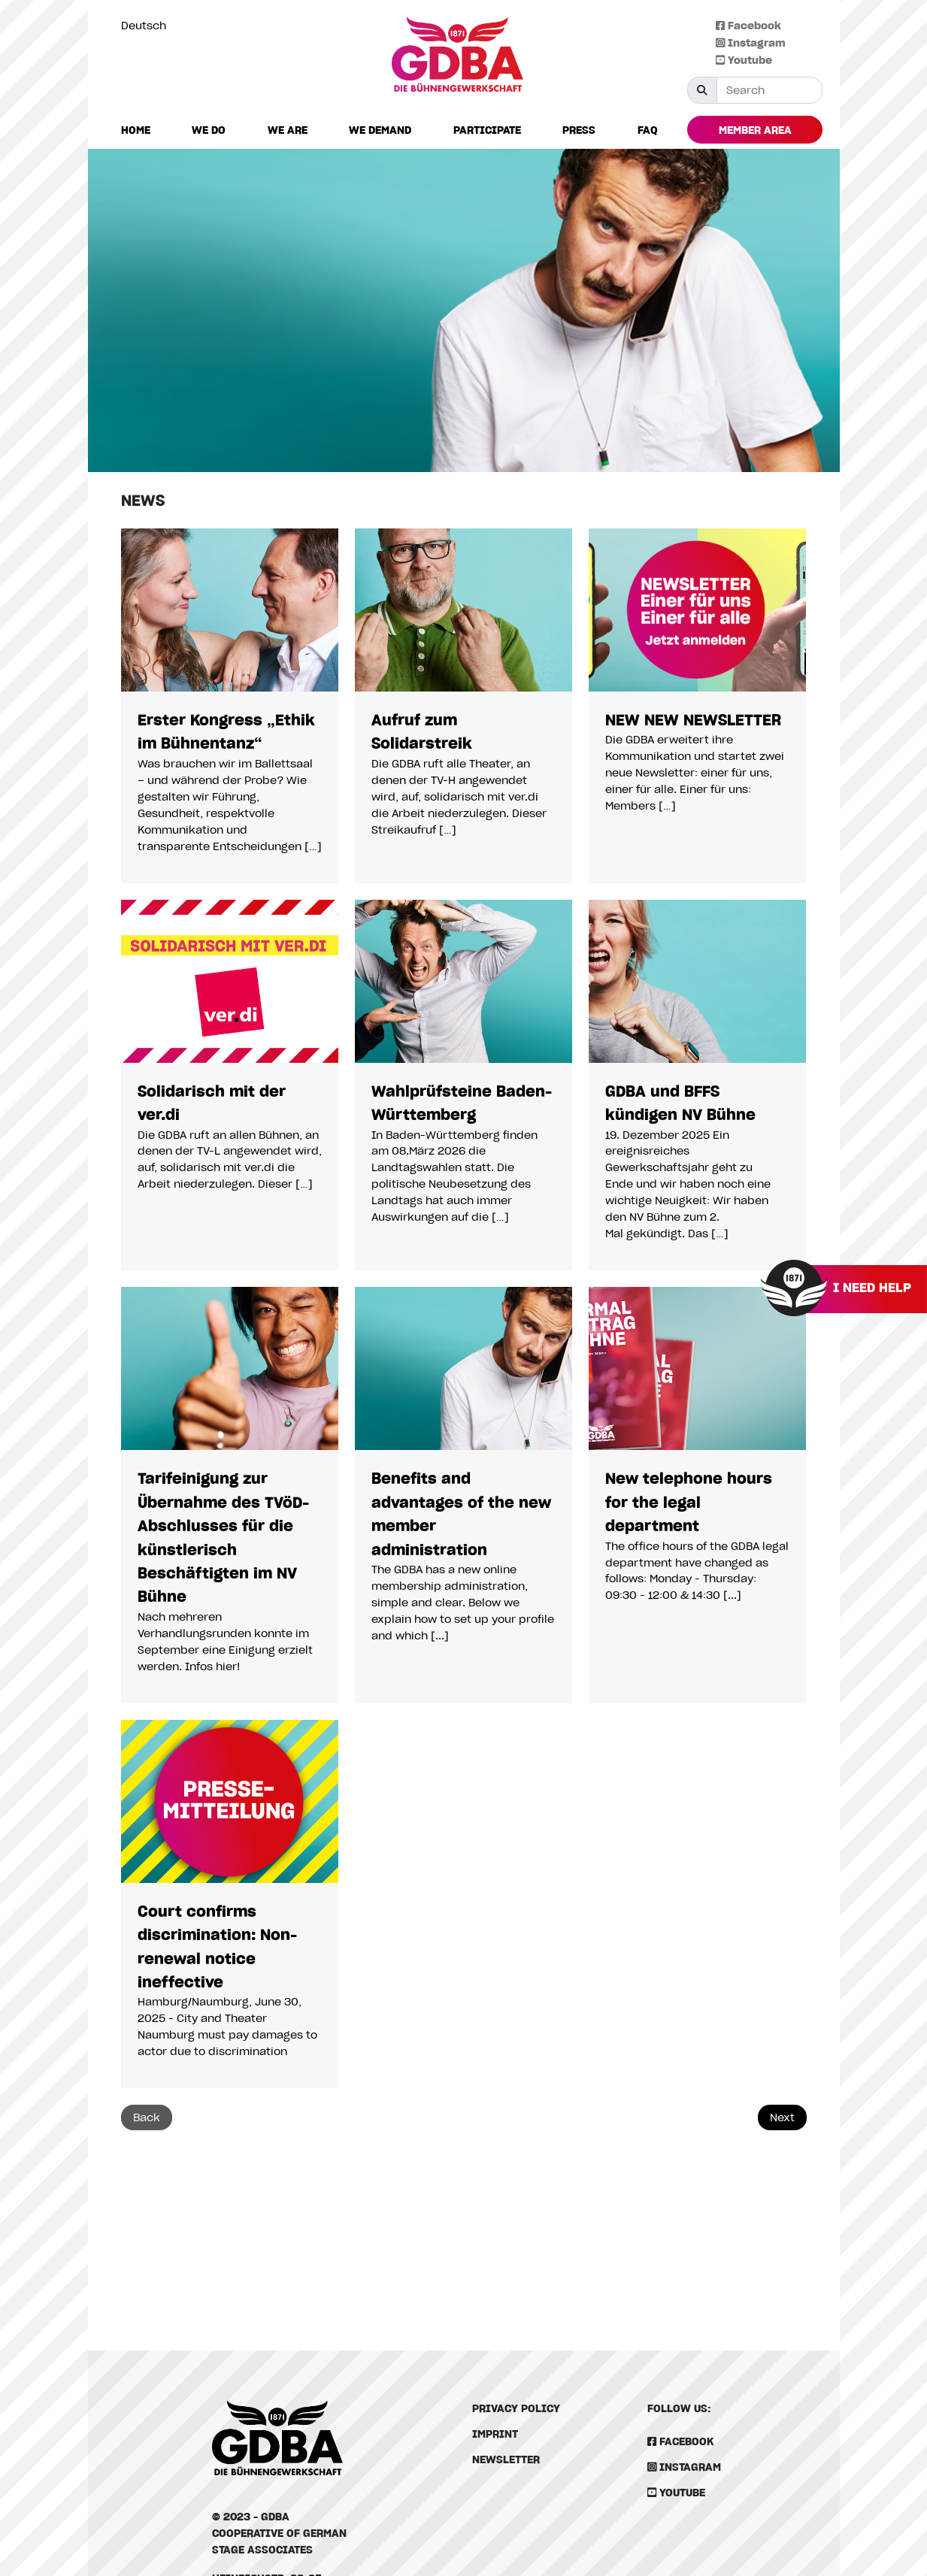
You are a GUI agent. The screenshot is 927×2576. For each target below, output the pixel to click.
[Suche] (769, 90)
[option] (147, 25)
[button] (209, 130)
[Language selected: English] (147, 25)
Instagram (751, 42)
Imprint (495, 2433)
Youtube (744, 60)
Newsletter (506, 2459)
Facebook (748, 25)
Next (782, 2117)
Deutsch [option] (143, 25)
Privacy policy (516, 2408)
